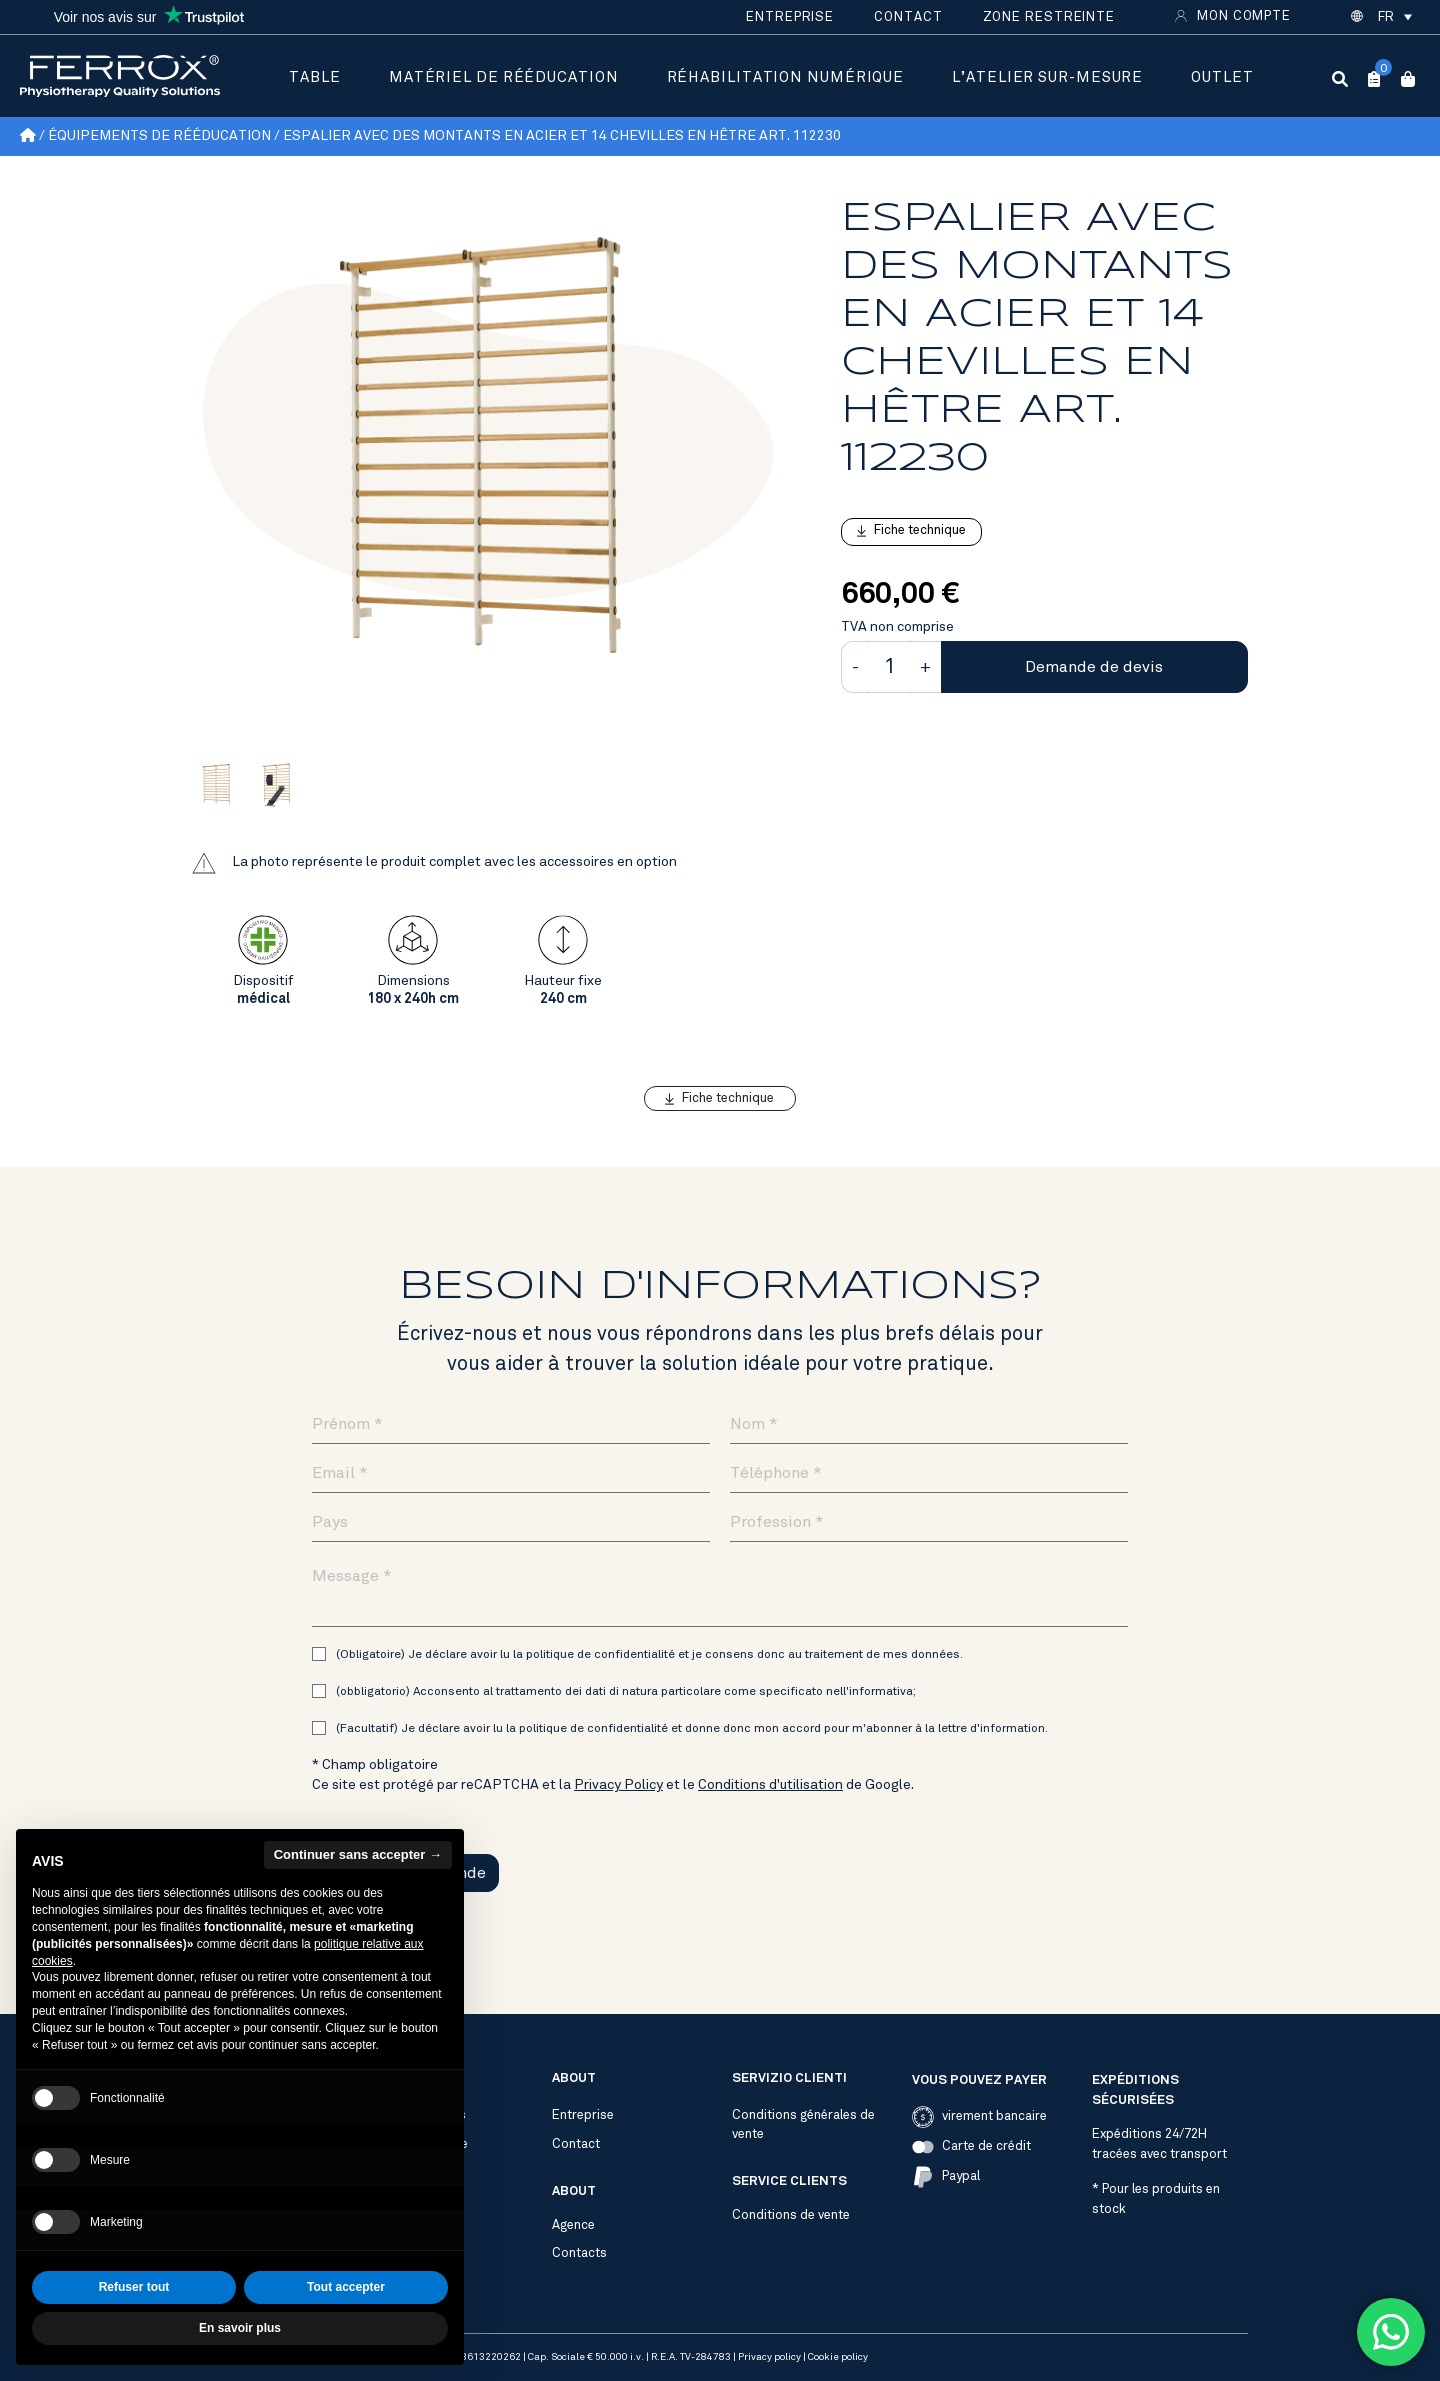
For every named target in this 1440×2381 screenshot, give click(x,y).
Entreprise (790, 17)
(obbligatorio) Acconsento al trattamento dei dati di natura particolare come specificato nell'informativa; (626, 1691)
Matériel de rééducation (504, 77)
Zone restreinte (1049, 17)
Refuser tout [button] (134, 2332)
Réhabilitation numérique (786, 77)
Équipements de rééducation (159, 135)
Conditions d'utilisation (770, 1784)
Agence (573, 2225)
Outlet (1222, 77)
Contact (908, 17)
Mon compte (1244, 16)
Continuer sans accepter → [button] (358, 1898)
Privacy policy (769, 2357)
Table (315, 77)
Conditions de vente (791, 2215)
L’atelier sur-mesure (1047, 77)
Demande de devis (1094, 667)
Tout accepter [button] (346, 2332)
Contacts (579, 2253)
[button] (1394, 17)
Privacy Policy (618, 1784)
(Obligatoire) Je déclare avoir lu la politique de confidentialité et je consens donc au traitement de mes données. (649, 1654)
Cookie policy (838, 2357)
